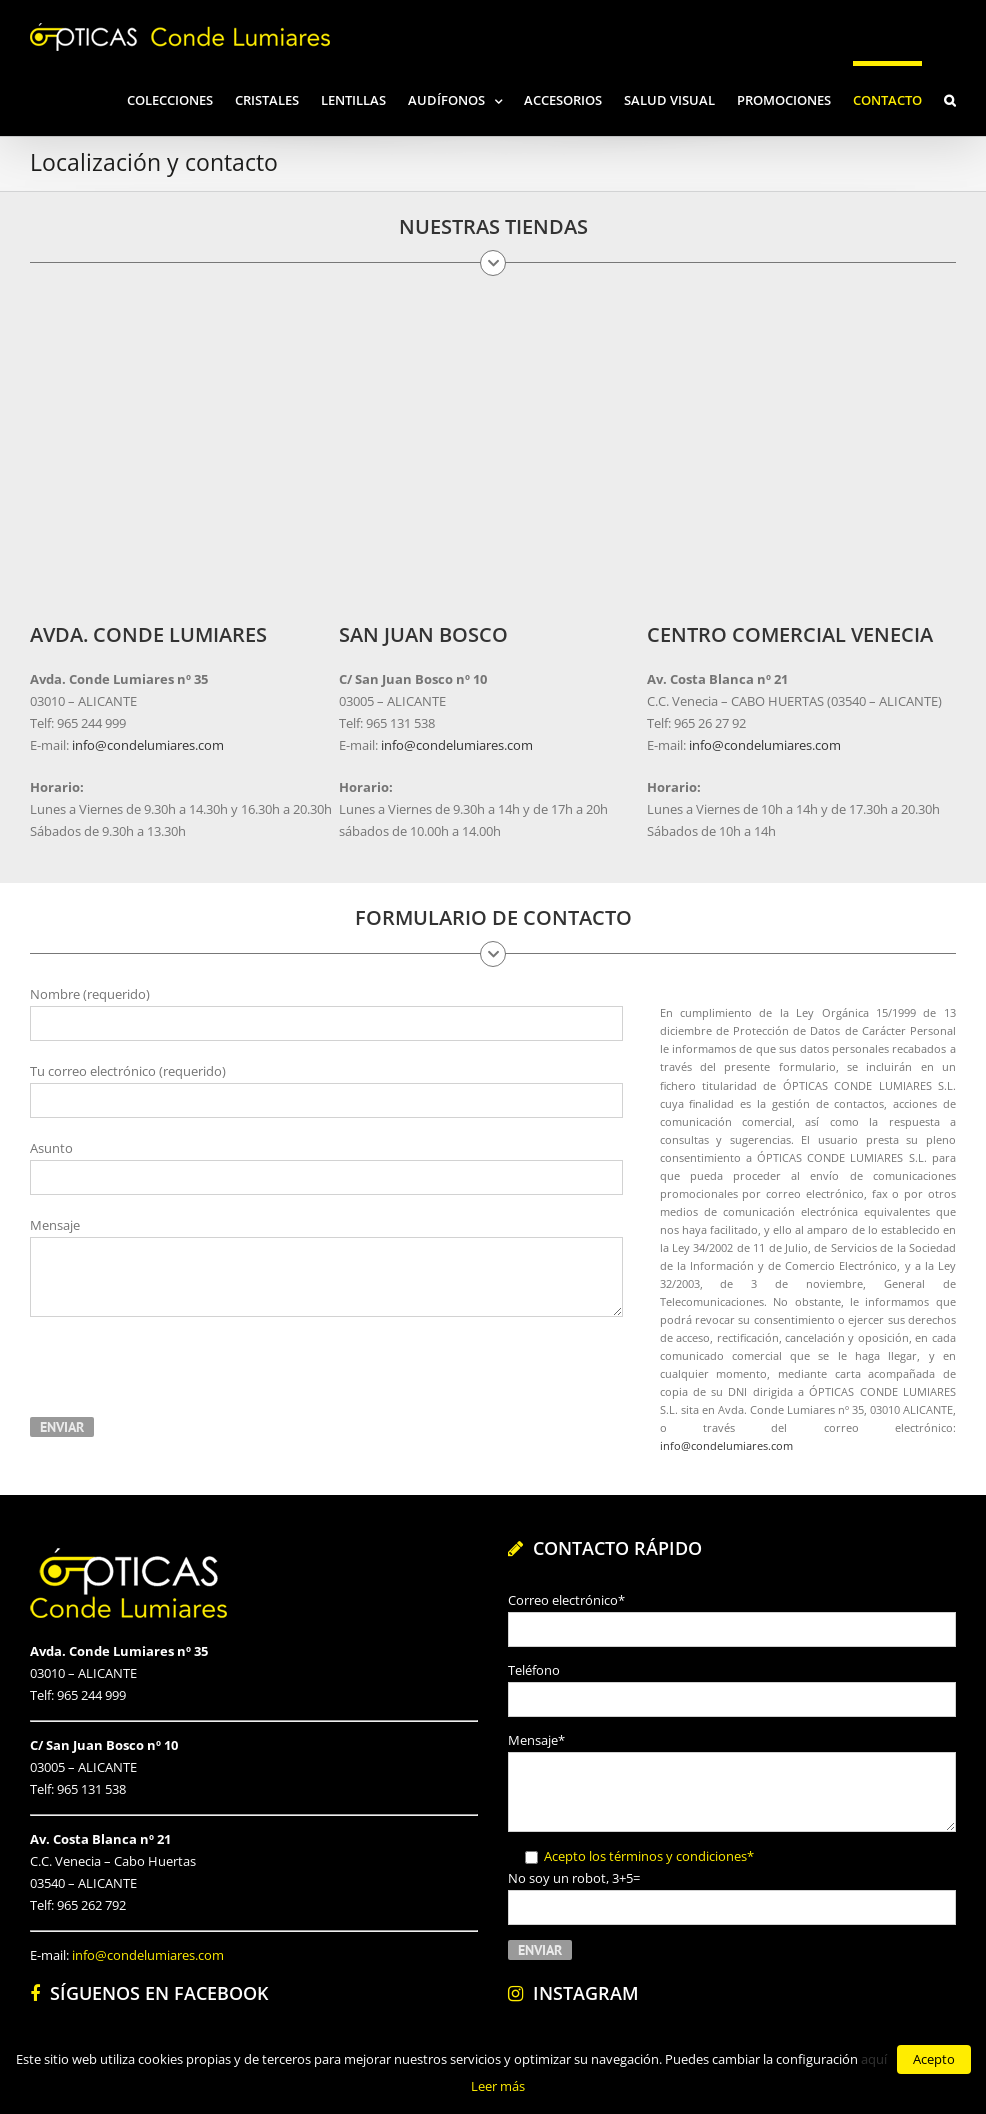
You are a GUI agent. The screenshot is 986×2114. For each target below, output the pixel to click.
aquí (874, 2059)
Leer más (498, 2086)
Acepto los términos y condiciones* (649, 1856)
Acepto (934, 2059)
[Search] (950, 98)
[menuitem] (181, 98)
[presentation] (182, 1376)
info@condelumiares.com (146, 745)
